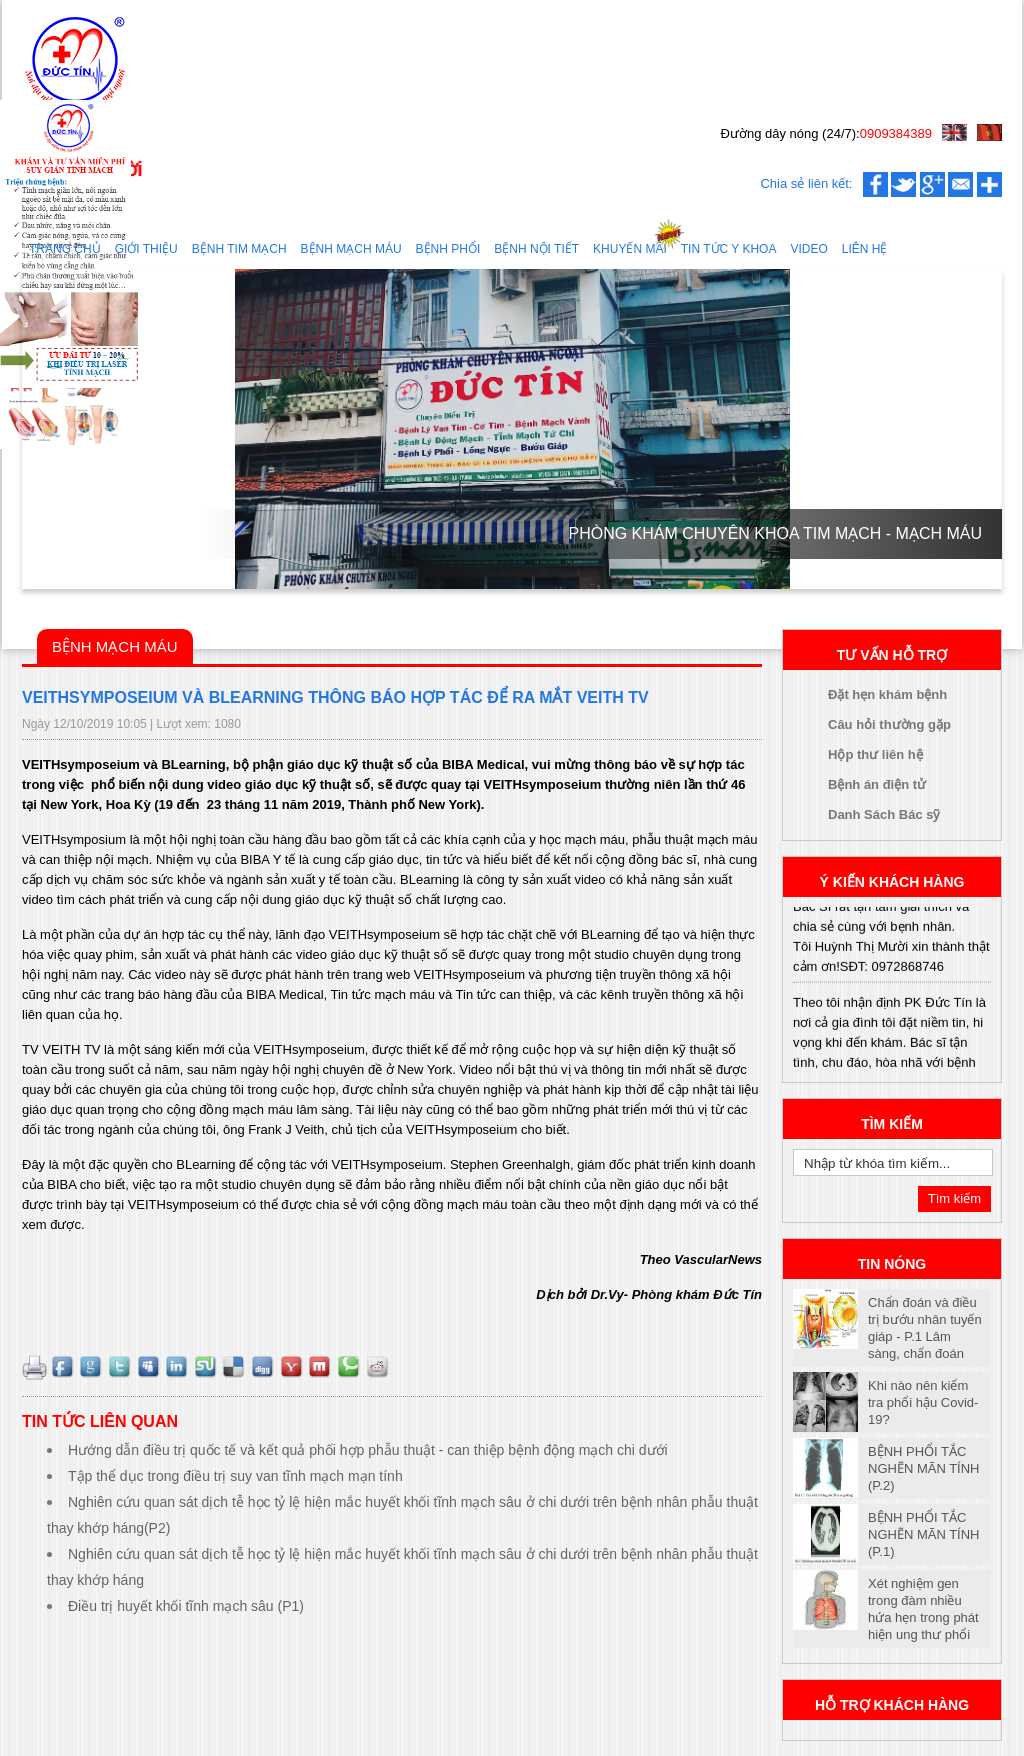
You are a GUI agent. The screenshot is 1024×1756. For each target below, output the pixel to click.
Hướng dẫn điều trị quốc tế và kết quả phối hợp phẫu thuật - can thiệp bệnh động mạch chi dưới (368, 1450)
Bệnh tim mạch (239, 249)
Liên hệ (865, 249)
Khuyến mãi (630, 249)
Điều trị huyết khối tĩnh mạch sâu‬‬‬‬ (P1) (186, 1606)
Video (808, 249)
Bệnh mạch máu (351, 249)
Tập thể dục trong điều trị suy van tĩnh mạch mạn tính (235, 1476)
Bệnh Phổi (448, 249)
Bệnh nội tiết (536, 249)
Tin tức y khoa (729, 249)
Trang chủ (65, 249)
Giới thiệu (146, 249)
